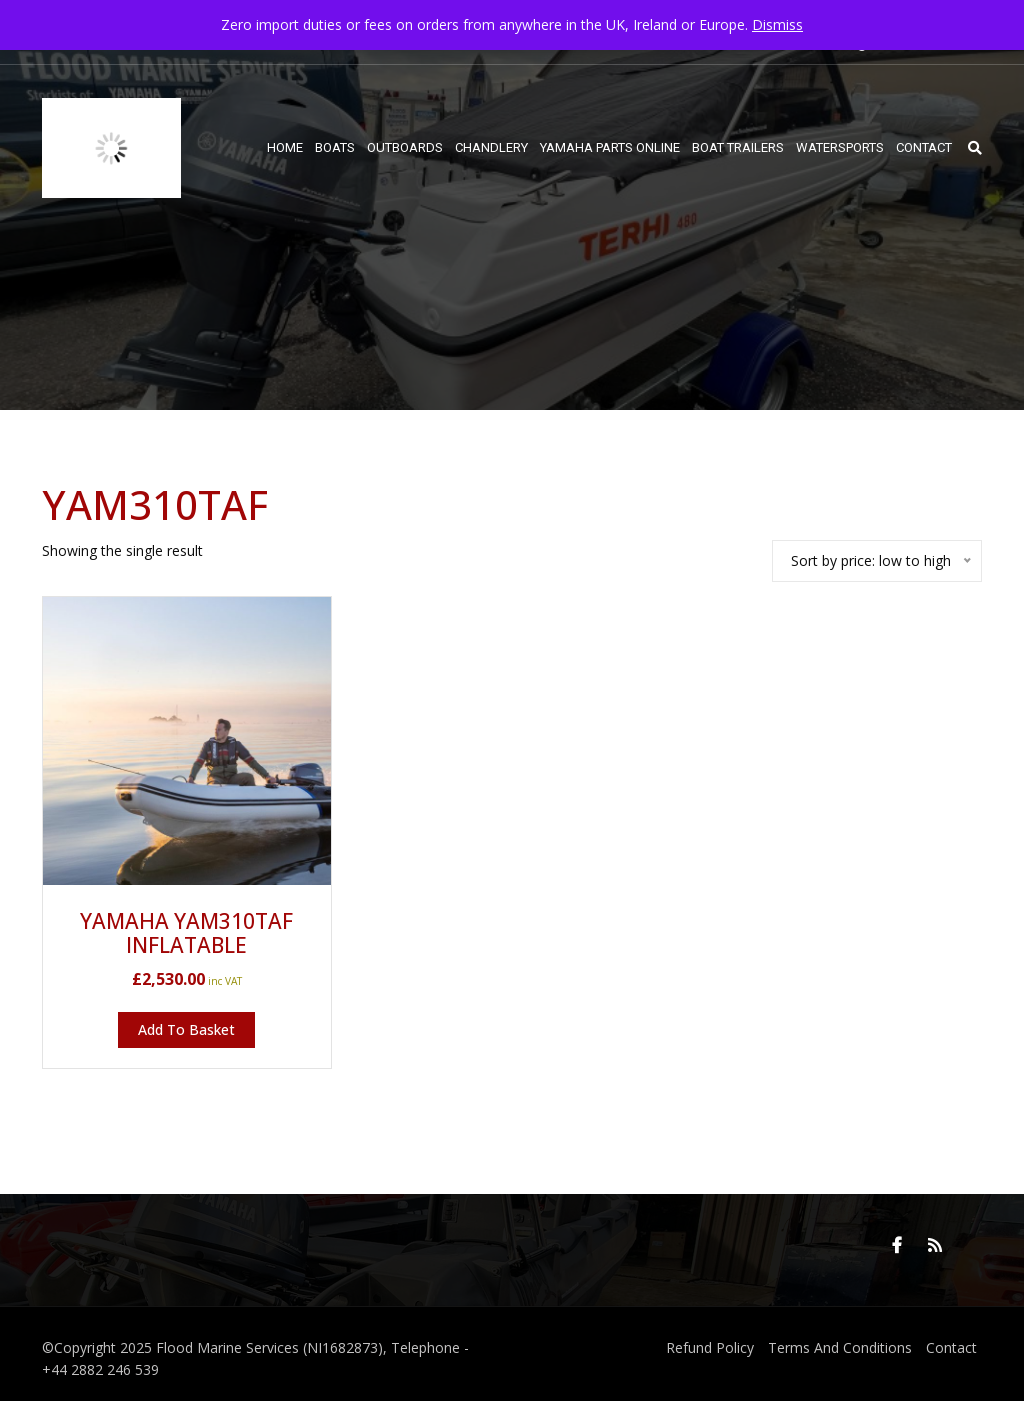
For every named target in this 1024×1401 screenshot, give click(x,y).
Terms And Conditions (840, 1347)
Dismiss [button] (777, 24)
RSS (935, 1245)
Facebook (897, 1245)
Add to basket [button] (186, 1029)
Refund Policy (710, 1347)
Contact (951, 1347)
